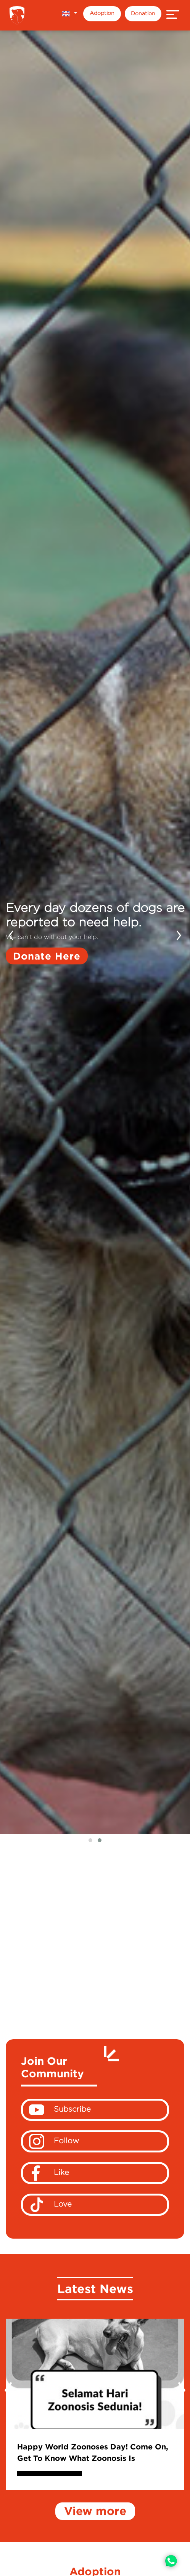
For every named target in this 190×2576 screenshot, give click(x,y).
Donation (143, 13)
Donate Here (47, 955)
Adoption (102, 13)
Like (50, 2173)
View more (95, 2510)
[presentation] (11, 932)
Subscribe (60, 2109)
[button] (69, 13)
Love (50, 2204)
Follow (54, 2141)
